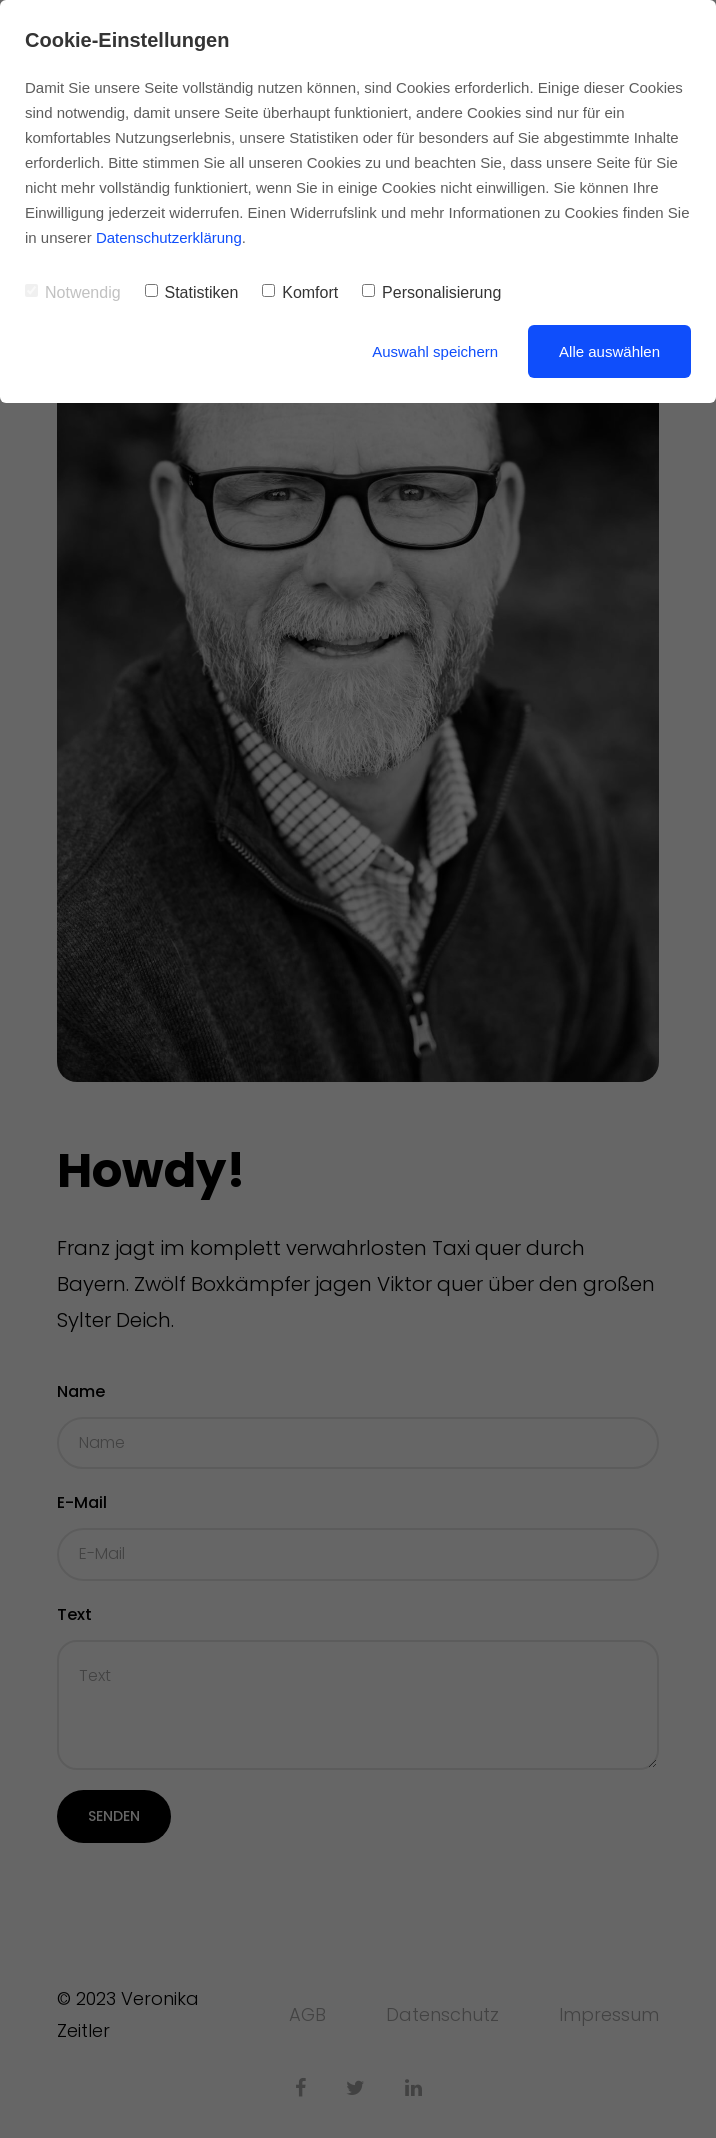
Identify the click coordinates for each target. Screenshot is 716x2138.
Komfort (300, 292)
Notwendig (73, 292)
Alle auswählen (609, 351)
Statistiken (192, 292)
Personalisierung (431, 292)
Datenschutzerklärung (169, 237)
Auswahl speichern (435, 351)
